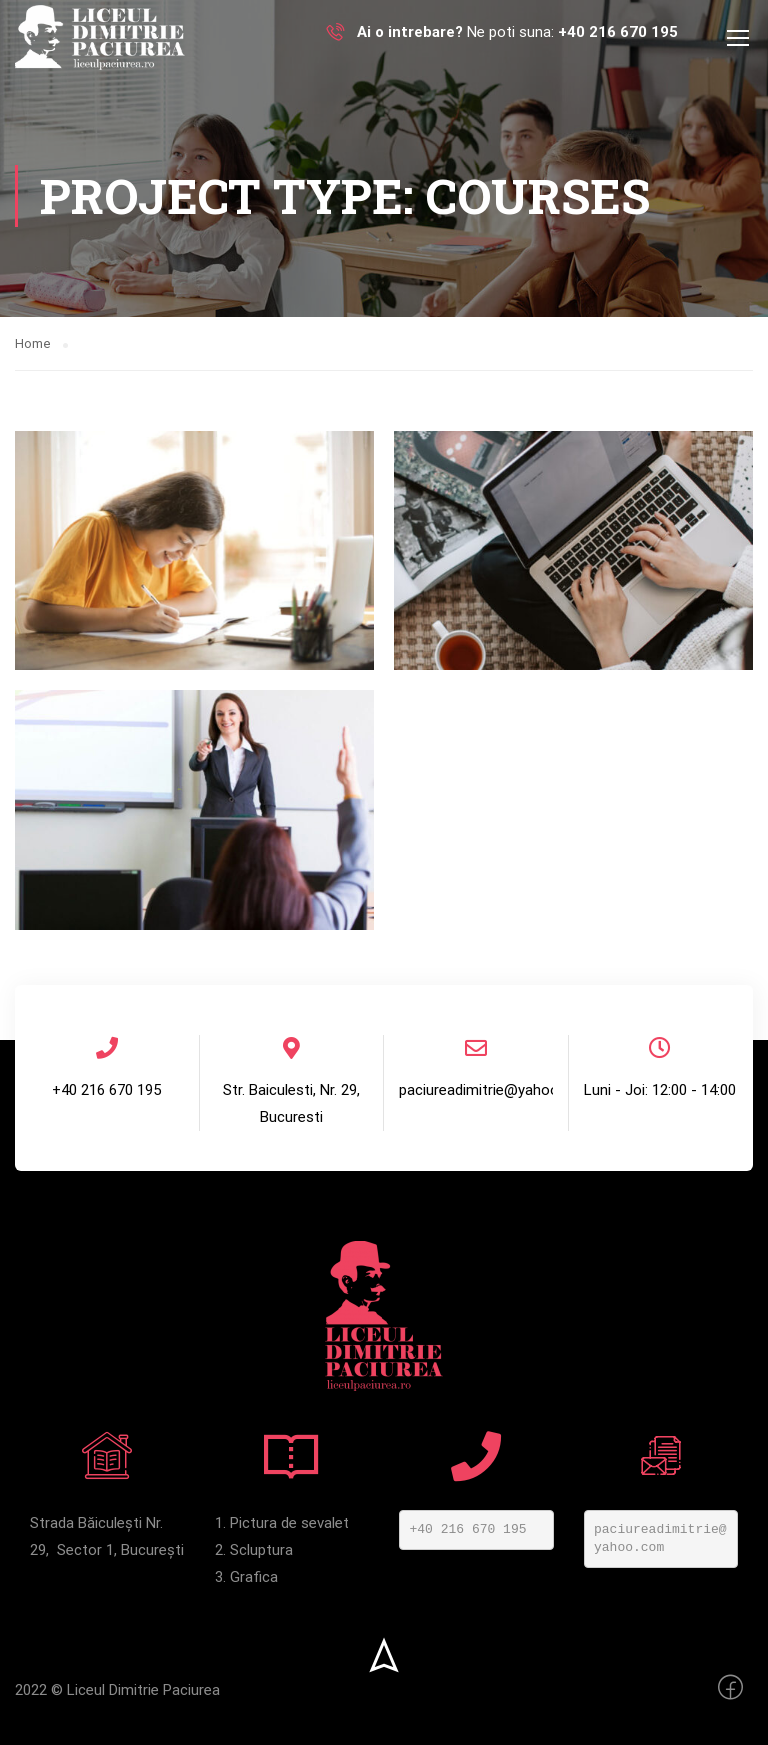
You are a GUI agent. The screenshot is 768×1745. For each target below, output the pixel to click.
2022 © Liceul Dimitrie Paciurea (117, 1690)
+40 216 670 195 (468, 1529)
